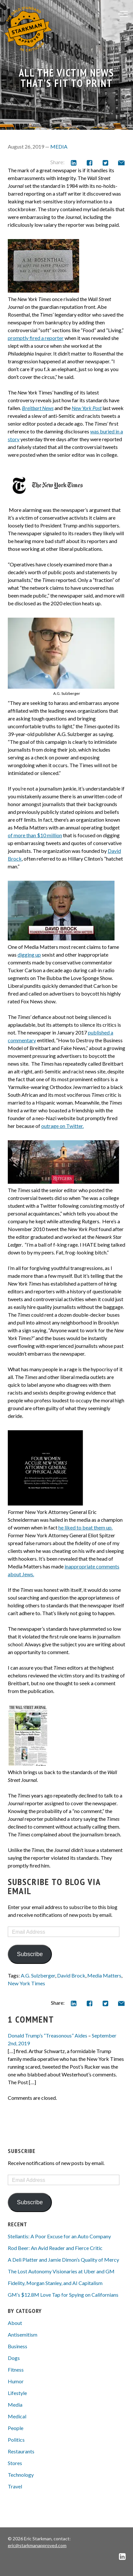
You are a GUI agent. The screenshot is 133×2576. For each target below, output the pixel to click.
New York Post (87, 408)
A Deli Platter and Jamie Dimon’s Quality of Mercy (63, 2259)
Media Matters (104, 1975)
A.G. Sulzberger (38, 1975)
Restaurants (21, 2451)
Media (58, 146)
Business (17, 2346)
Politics (16, 2440)
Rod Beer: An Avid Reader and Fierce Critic (55, 2248)
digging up (29, 954)
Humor (16, 2381)
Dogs (14, 2358)
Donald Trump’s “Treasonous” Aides (47, 2035)
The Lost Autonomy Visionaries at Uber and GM (61, 2271)
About (15, 2323)
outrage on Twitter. (62, 1126)
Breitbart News (38, 408)
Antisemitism (22, 2334)
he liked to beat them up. (85, 1527)
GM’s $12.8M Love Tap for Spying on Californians (63, 2295)
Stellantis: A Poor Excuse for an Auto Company (59, 2236)
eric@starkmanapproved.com (37, 2545)
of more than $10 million (35, 835)
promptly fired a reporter (36, 338)
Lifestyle (17, 2393)
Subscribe (30, 1954)
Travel (15, 2486)
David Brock (71, 1975)
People (15, 2428)
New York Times (26, 1983)
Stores (15, 2463)
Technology (21, 2475)
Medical (17, 2416)
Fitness (16, 2369)
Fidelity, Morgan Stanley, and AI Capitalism (55, 2283)
